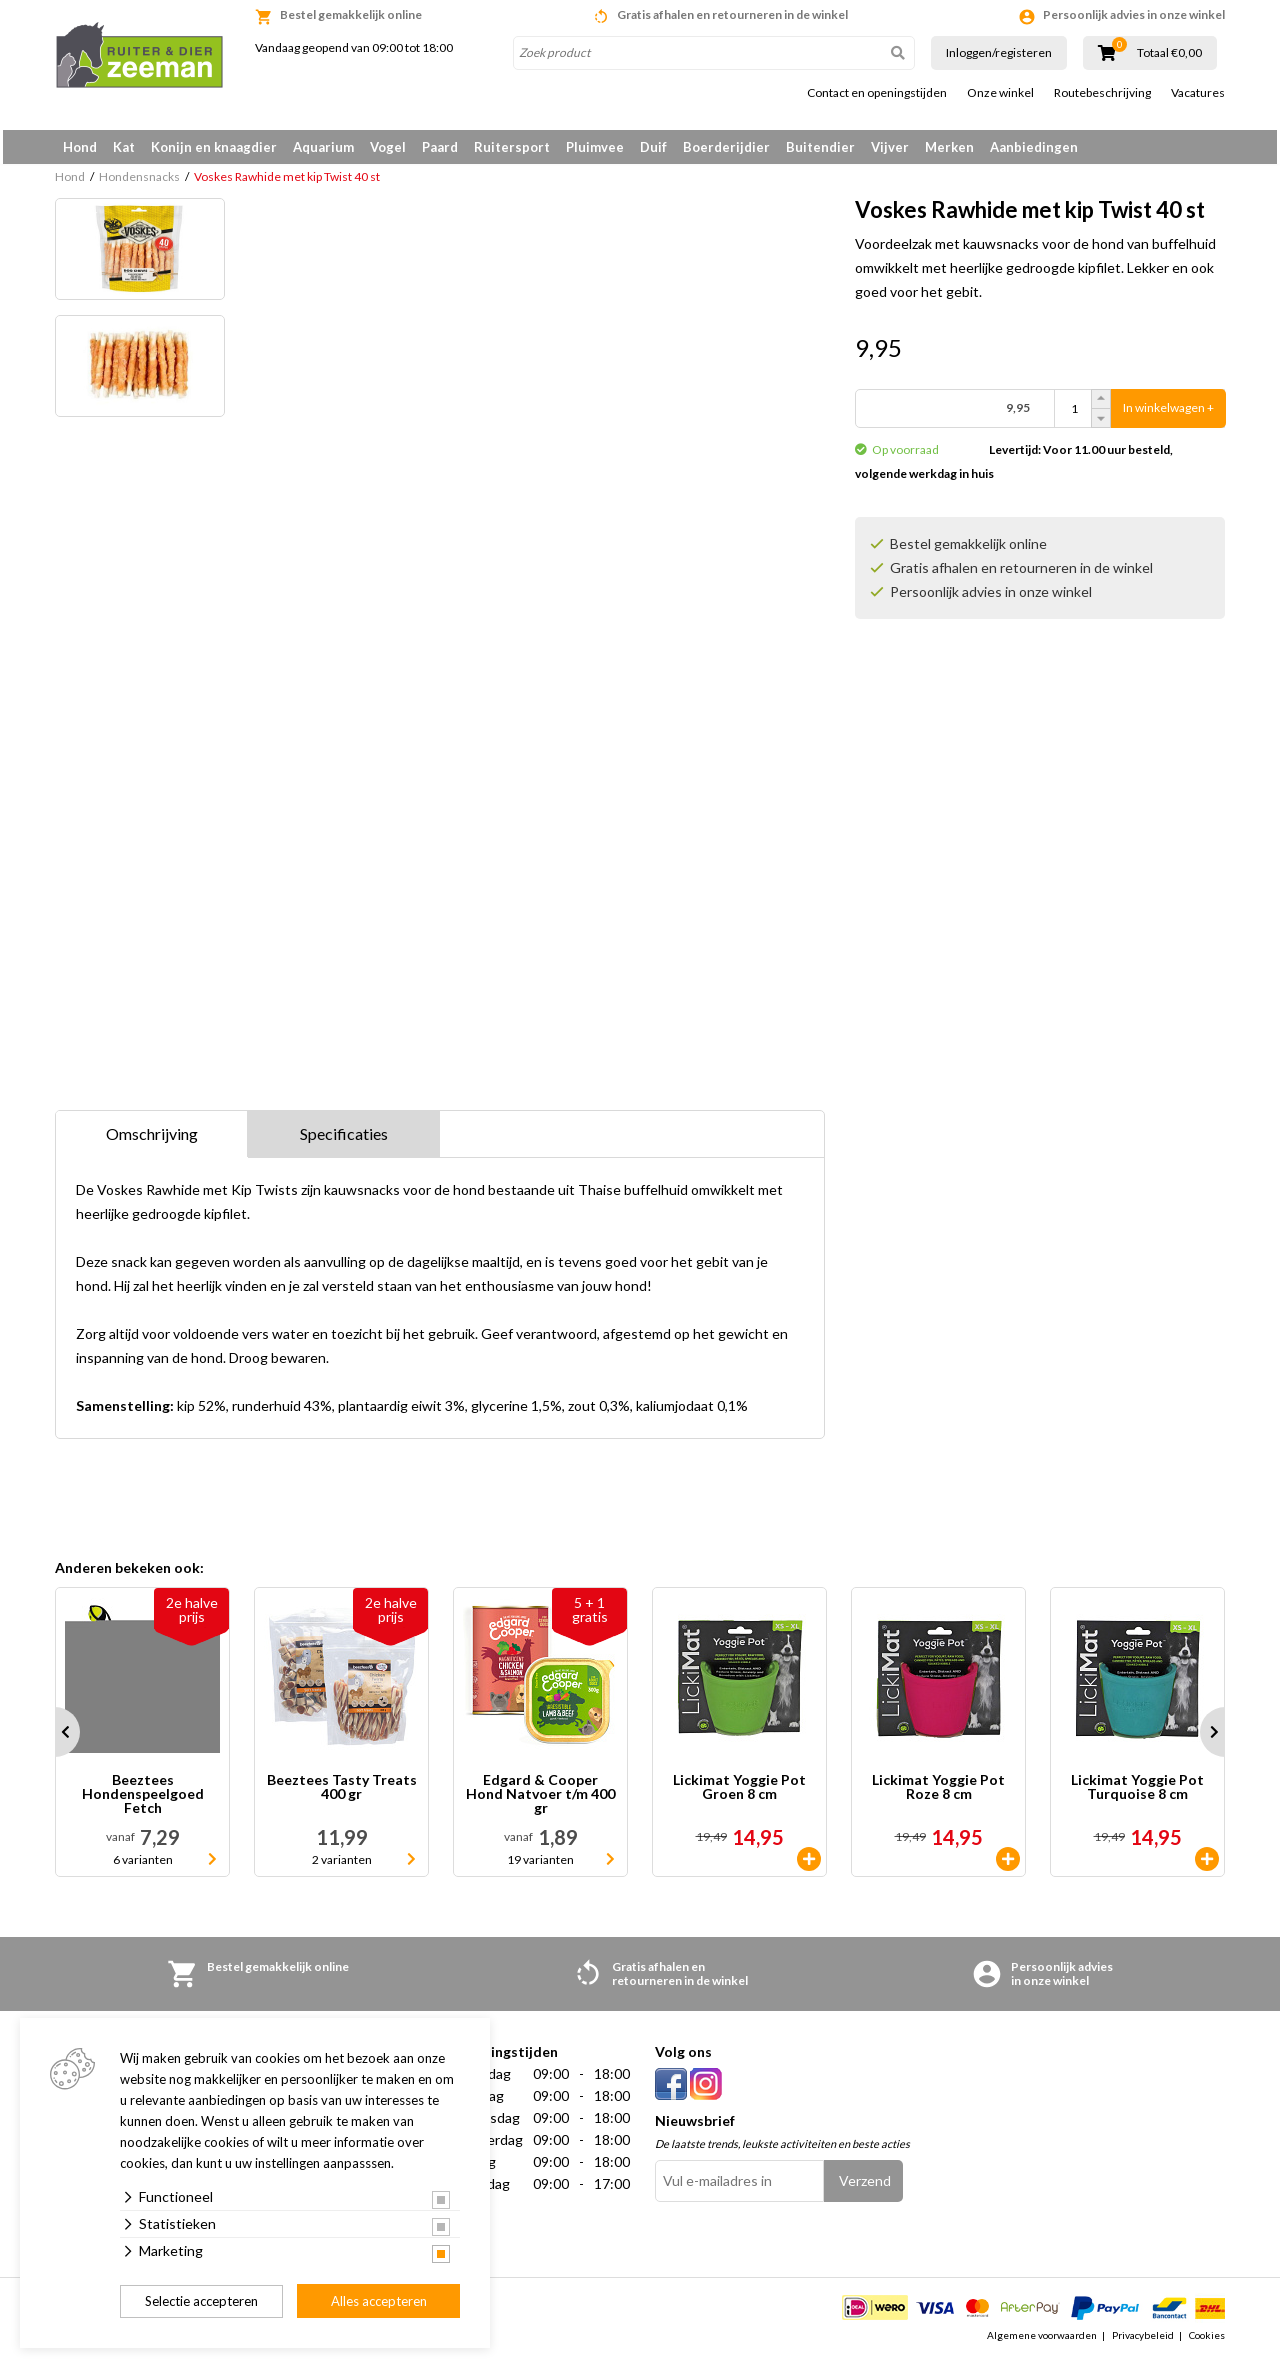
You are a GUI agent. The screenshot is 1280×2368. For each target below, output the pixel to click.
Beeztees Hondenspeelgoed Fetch (143, 1801)
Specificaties (344, 1140)
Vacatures (1198, 93)
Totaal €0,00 (1169, 53)
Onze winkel (1000, 93)
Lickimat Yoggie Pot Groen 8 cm (739, 1794)
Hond (80, 147)
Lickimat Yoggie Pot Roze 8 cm (938, 1794)
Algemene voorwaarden (1042, 2342)
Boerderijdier (726, 147)
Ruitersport (512, 147)
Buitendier (820, 147)
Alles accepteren (379, 2301)
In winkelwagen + (1168, 415)
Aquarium (323, 147)
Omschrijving (152, 1140)
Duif (653, 147)
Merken (949, 147)
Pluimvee (595, 147)
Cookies (1207, 2342)
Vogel (388, 147)
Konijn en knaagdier (214, 147)
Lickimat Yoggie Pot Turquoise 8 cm (1137, 1794)
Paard (440, 147)
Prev (55, 1739)
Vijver (890, 147)
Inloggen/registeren (999, 52)
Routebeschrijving (1102, 93)
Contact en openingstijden (877, 93)
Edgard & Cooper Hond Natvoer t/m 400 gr (540, 1801)
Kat (124, 147)
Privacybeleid (1143, 2342)
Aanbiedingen (1034, 147)
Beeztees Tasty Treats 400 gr (342, 1794)
